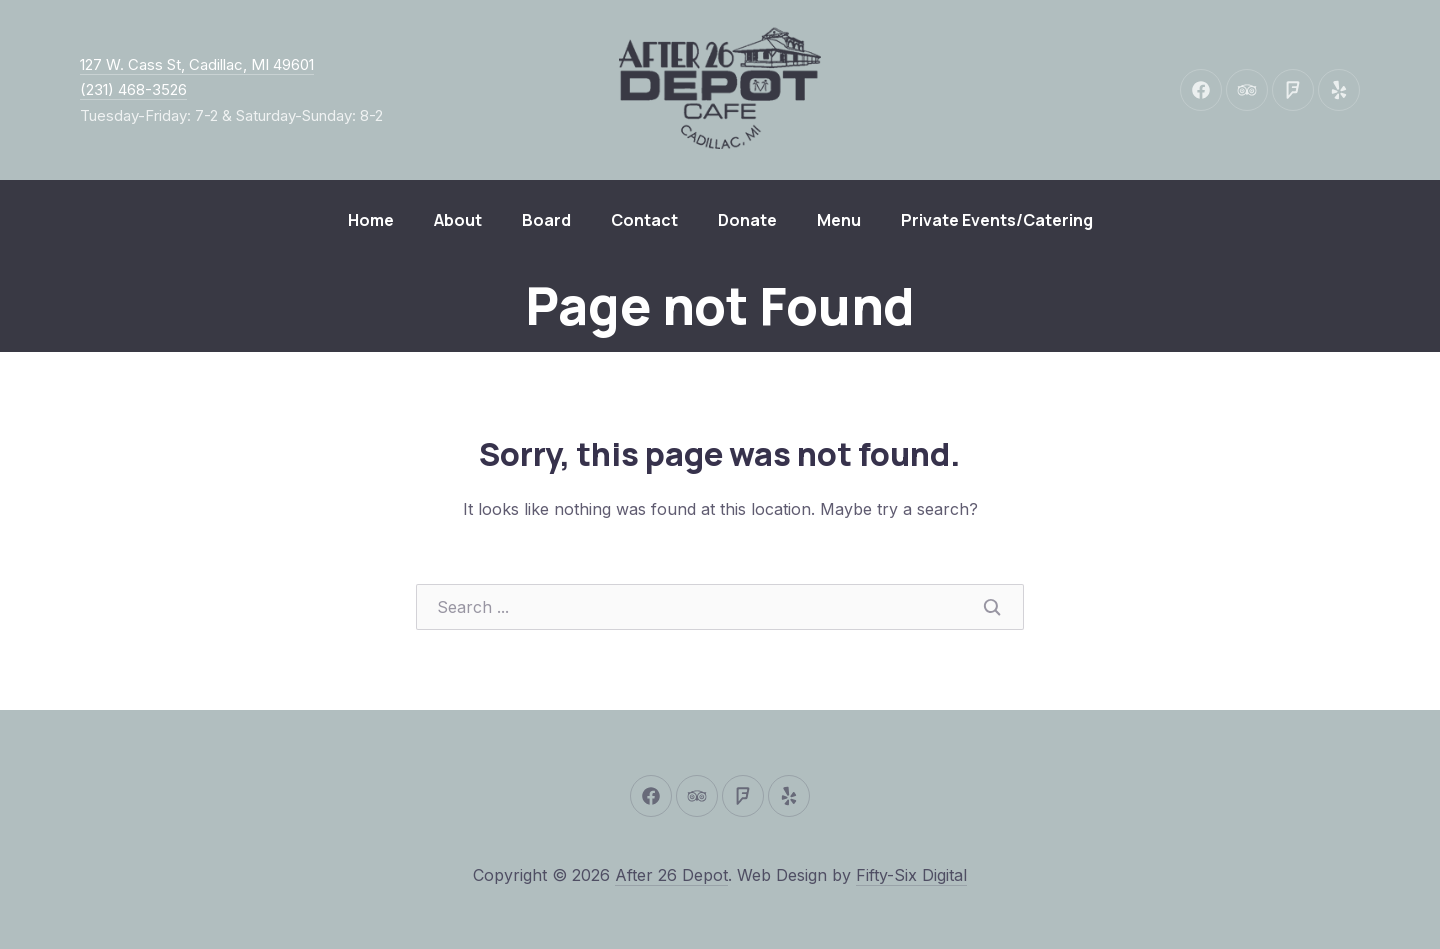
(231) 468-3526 (133, 89)
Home (371, 220)
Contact (644, 220)
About (458, 220)
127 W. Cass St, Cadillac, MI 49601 (197, 64)
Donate (747, 220)
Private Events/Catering (997, 220)
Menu (839, 220)
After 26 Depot (671, 875)
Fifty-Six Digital (911, 875)
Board (546, 220)
